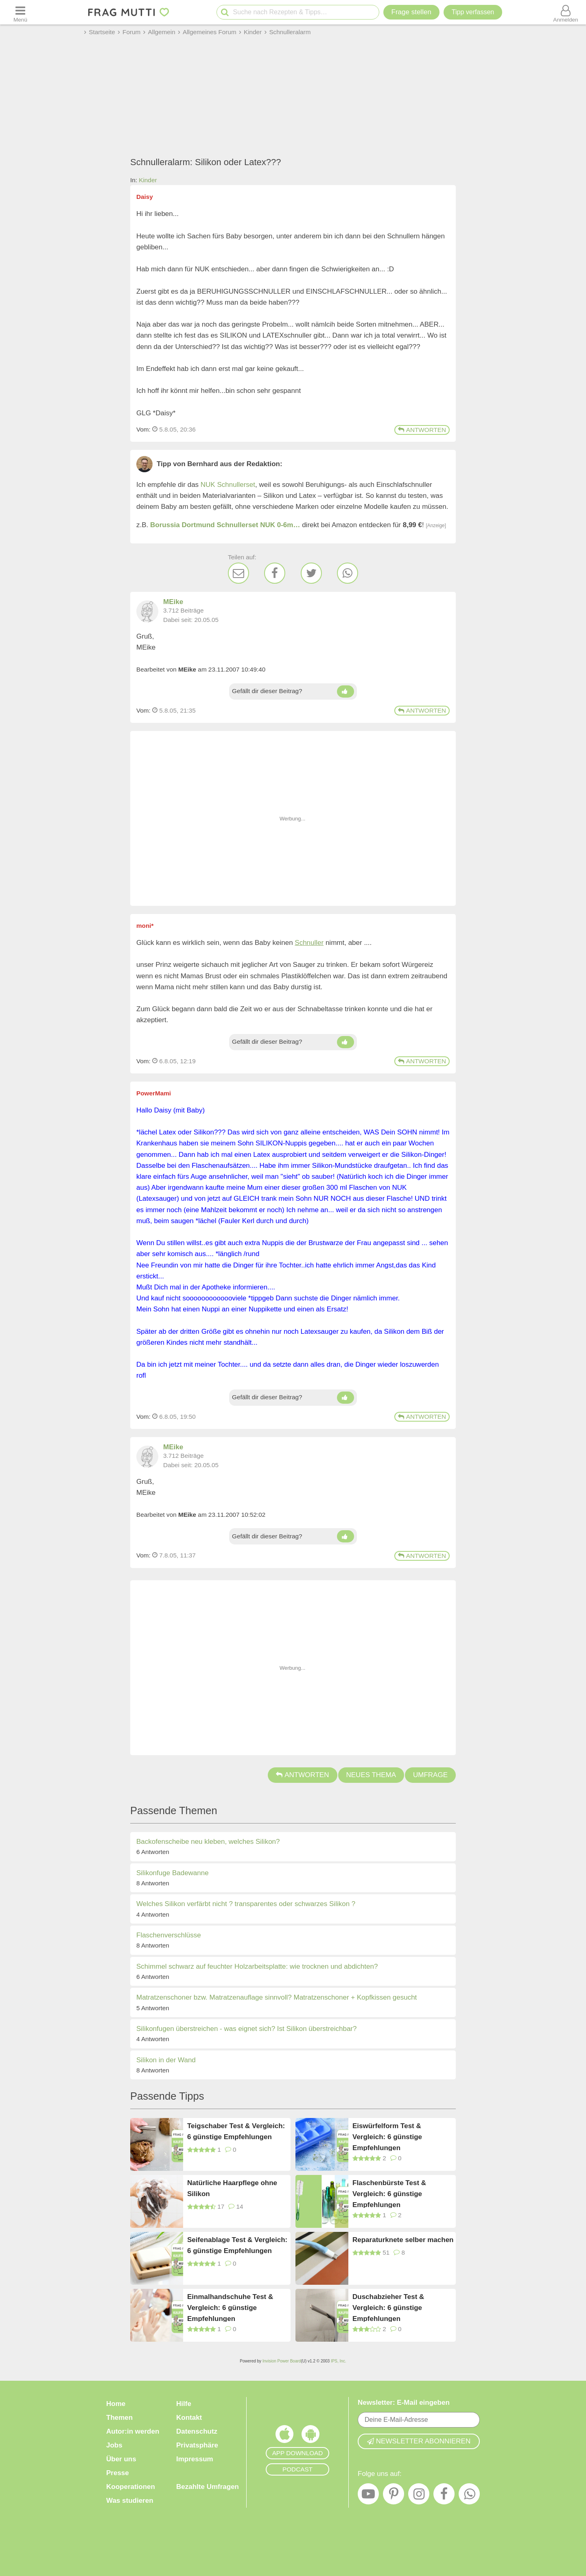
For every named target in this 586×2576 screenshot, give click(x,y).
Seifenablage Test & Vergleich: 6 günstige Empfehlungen (237, 2245)
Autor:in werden (132, 2431)
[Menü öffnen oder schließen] (20, 12)
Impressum (194, 2459)
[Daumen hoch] (345, 691)
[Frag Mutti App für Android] (310, 2436)
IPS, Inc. (338, 2361)
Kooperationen (130, 2487)
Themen (119, 2417)
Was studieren (129, 2500)
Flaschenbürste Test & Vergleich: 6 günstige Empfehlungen (389, 2193)
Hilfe (183, 2404)
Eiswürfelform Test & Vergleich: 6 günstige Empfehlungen (387, 2136)
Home (115, 2404)
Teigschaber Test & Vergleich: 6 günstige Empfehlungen (236, 2131)
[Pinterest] (393, 2495)
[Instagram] (418, 2495)
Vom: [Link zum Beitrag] (143, 429)
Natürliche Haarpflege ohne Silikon (232, 2188)
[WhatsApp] (347, 573)
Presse (117, 2473)
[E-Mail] (238, 573)
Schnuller (309, 943)
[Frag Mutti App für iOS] (284, 2436)
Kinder (148, 180)
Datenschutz (196, 2431)
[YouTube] (368, 2495)
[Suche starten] (225, 12)
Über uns (121, 2459)
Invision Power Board (281, 2361)
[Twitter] (311, 573)
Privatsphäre (197, 2445)
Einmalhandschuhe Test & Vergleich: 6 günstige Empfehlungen (230, 2307)
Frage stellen (411, 12)
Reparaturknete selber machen (403, 2240)
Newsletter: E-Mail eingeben (404, 2402)
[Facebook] (274, 573)
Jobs (114, 2445)
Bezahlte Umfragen (207, 2487)
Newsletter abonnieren (418, 2441)
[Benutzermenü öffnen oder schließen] (565, 12)
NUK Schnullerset (228, 485)
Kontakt (189, 2417)
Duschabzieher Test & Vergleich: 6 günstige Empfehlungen (388, 2307)
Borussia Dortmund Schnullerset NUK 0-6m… (225, 525)
